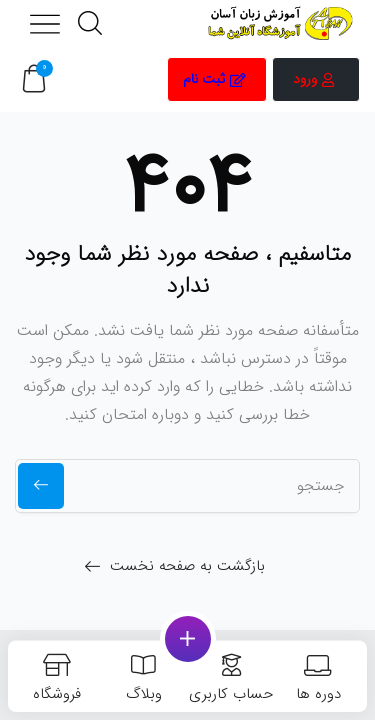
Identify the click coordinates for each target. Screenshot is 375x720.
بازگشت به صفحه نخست (187, 566)
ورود (313, 79)
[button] (34, 79)
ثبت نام (214, 79)
